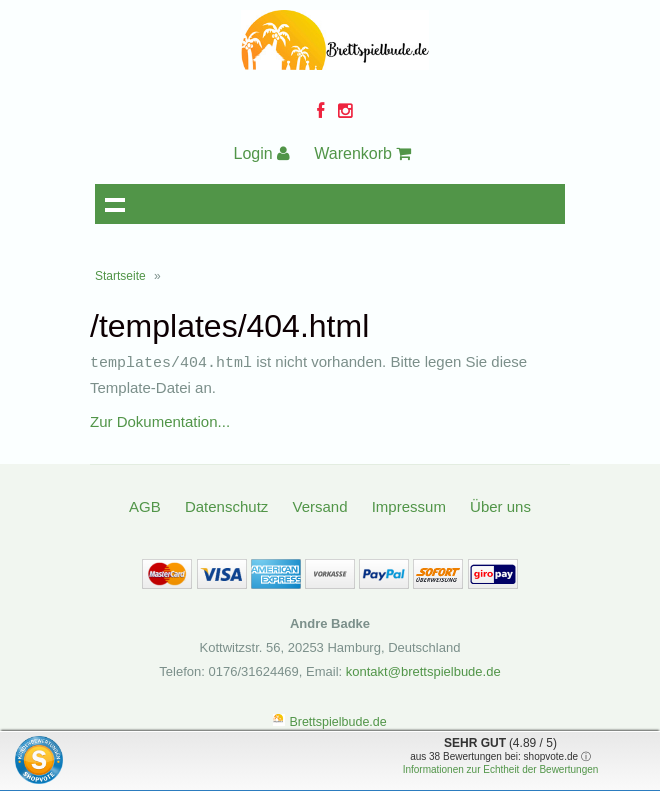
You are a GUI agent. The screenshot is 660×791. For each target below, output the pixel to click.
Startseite (120, 276)
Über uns (500, 505)
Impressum (409, 505)
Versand (319, 505)
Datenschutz (226, 505)
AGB (145, 505)
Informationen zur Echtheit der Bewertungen (501, 769)
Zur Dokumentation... (160, 420)
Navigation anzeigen (115, 204)
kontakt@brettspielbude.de (423, 670)
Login (262, 153)
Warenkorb (362, 153)
